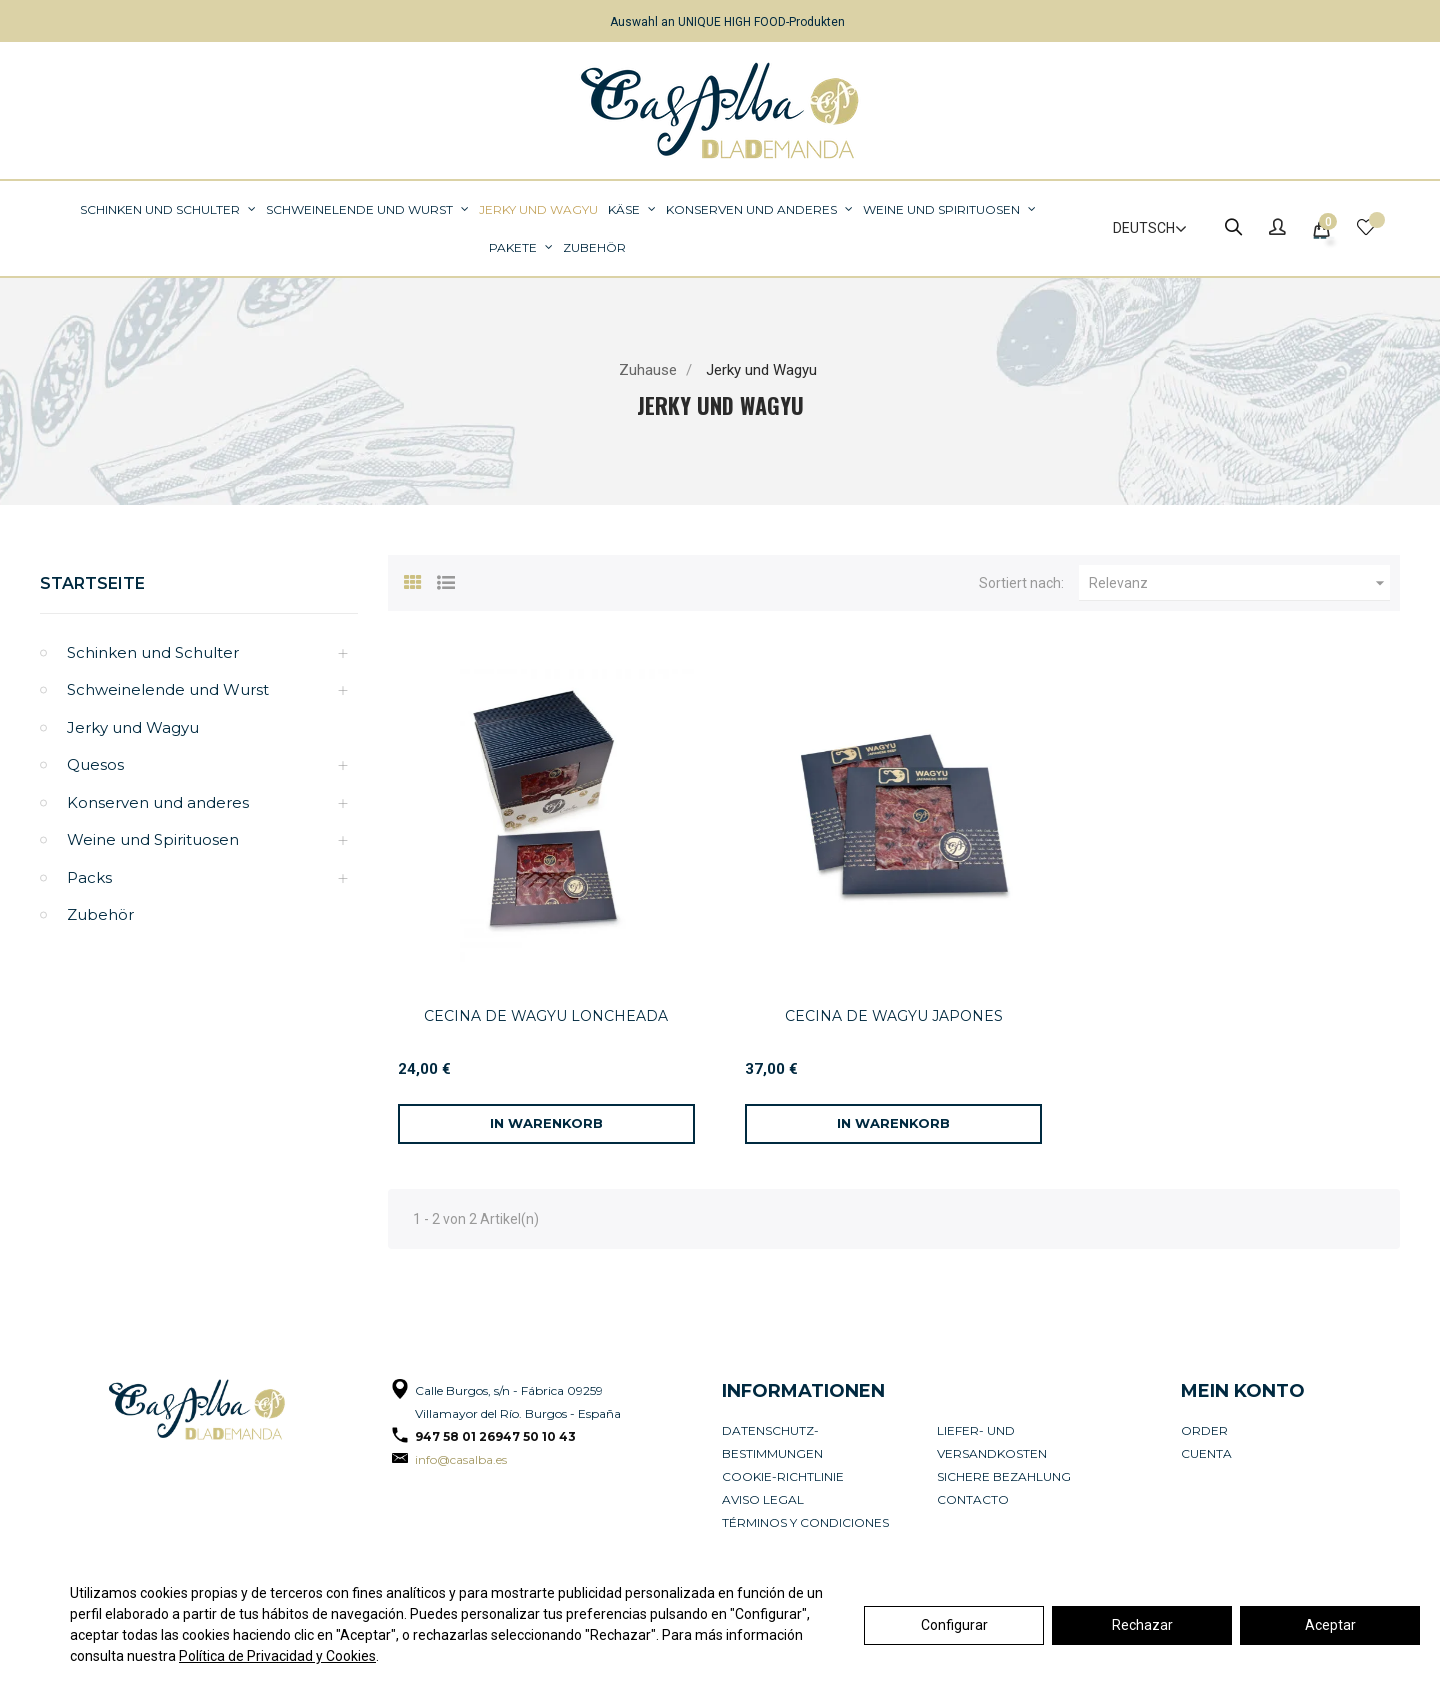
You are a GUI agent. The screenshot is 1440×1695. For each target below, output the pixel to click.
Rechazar (1142, 1625)
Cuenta (1206, 1453)
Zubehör (100, 914)
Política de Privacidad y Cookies (277, 1656)
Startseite (92, 583)
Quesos (95, 764)
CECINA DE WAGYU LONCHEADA (546, 1016)
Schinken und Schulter (153, 652)
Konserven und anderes (158, 802)
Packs (89, 877)
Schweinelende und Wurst (168, 689)
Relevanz (1239, 583)
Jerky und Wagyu (133, 727)
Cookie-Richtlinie (783, 1476)
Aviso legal (763, 1499)
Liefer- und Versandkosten (992, 1442)
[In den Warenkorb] (546, 1124)
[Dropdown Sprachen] (1141, 229)
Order (1204, 1430)
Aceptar (1330, 1625)
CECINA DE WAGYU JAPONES (894, 1016)
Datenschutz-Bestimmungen (772, 1442)
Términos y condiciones (805, 1522)
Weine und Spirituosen (153, 839)
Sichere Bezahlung (1004, 1476)
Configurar (954, 1625)
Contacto (973, 1499)
